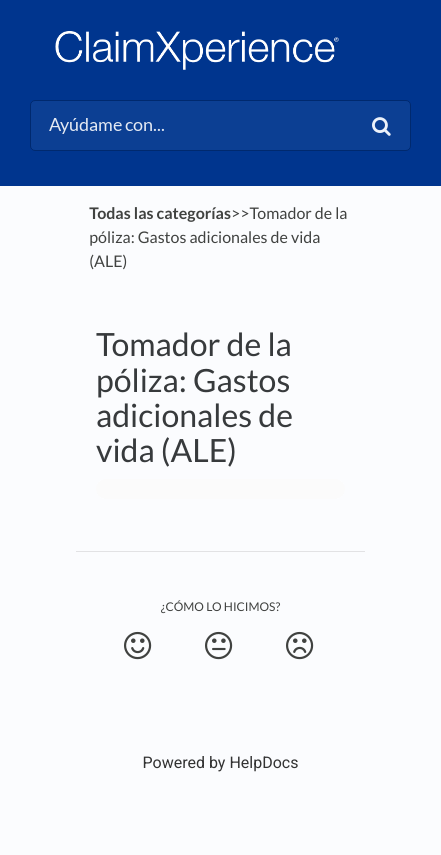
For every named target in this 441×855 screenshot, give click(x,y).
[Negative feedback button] (299, 646)
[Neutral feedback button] (218, 646)
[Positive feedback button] (137, 646)
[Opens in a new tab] (221, 762)
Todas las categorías (160, 213)
